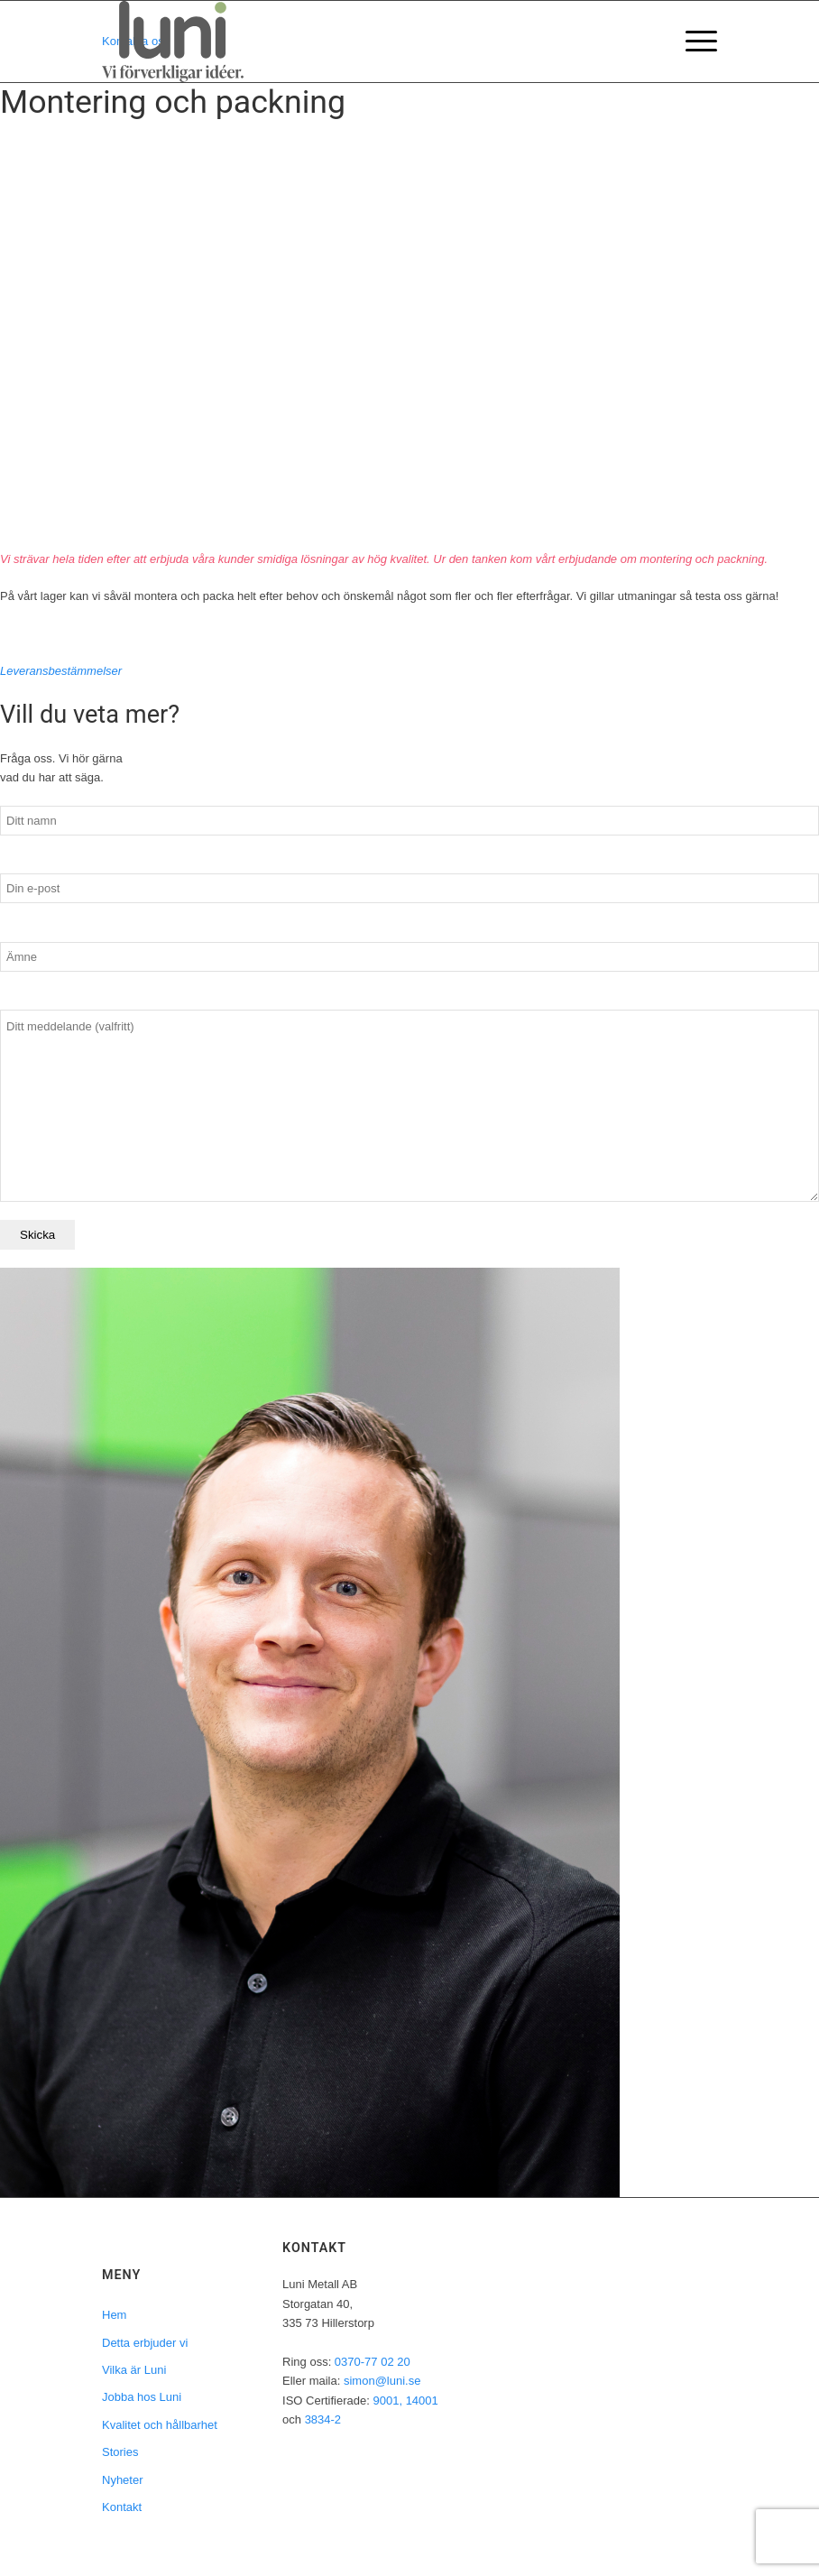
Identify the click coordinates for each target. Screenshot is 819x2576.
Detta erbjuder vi (145, 2343)
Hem (114, 2315)
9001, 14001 (405, 2400)
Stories (120, 2452)
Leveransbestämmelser (61, 671)
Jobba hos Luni (141, 2397)
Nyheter (122, 2480)
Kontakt (122, 2507)
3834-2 (323, 2419)
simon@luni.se (382, 2380)
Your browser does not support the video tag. (409, 344)
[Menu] (692, 41)
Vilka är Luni (134, 2370)
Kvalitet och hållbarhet (159, 2425)
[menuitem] (692, 41)
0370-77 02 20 (372, 2361)
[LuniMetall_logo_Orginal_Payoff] (173, 41)
